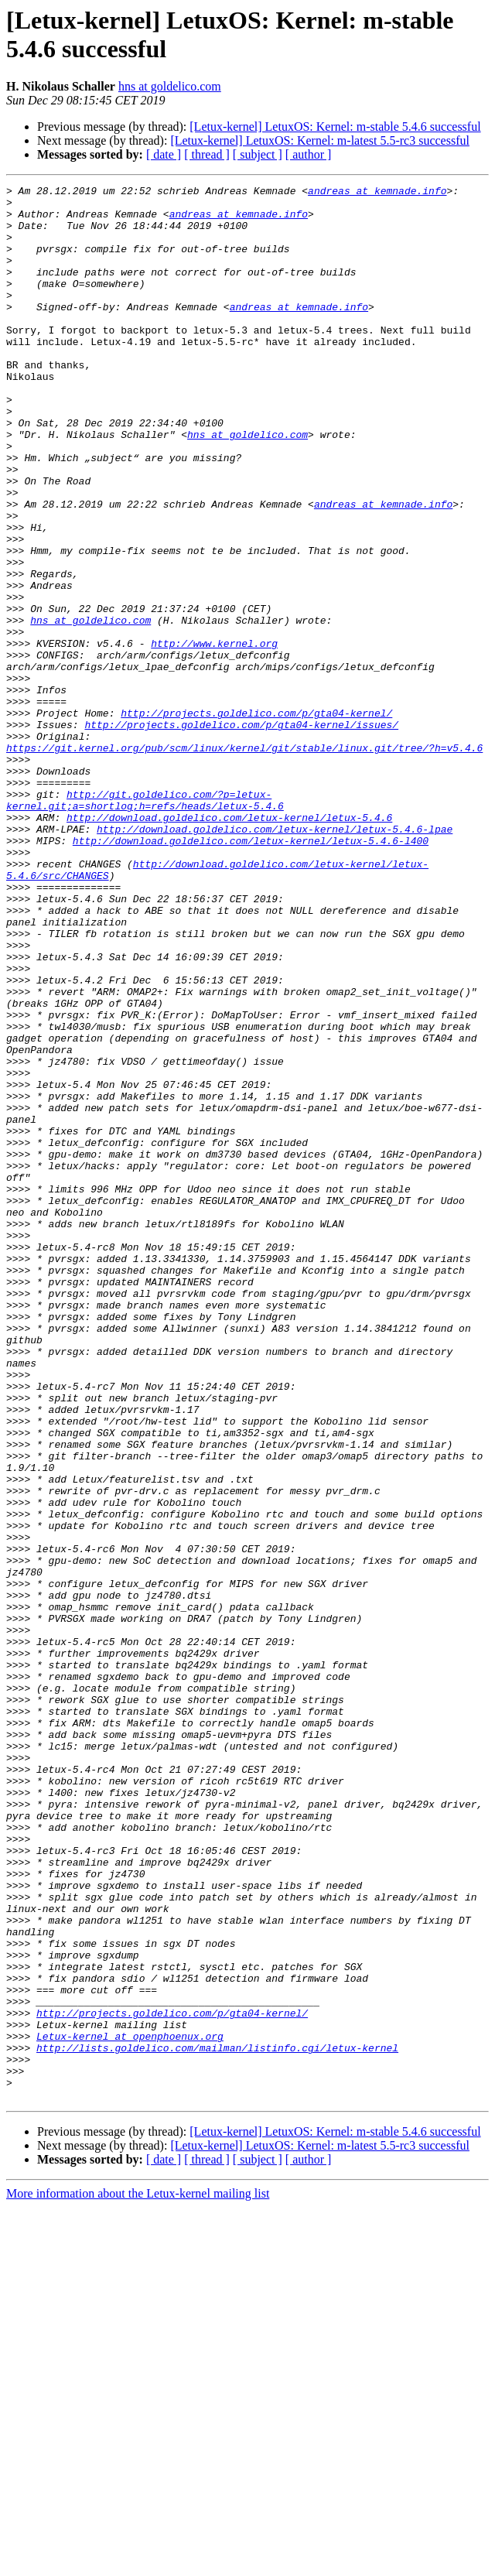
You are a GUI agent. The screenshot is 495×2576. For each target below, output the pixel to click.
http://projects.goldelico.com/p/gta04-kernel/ (256, 819)
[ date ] (163, 154)
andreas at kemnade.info (377, 193)
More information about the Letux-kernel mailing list (137, 2562)
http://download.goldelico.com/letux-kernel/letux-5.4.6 (229, 945)
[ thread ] (207, 154)
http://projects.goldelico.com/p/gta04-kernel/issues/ (241, 833)
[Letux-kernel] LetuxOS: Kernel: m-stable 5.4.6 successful (334, 126)
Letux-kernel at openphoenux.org (130, 2393)
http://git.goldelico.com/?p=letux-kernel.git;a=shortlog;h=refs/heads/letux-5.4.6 (145, 924)
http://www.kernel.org (214, 736)
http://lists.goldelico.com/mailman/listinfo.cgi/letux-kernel (217, 2407)
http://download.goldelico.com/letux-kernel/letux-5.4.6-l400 (250, 973)
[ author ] (308, 154)
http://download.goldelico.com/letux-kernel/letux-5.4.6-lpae (274, 959)
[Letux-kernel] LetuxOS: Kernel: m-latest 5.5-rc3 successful (319, 140)
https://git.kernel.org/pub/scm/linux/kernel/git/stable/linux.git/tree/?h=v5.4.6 (244, 861)
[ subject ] (257, 154)
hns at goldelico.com (169, 86)
